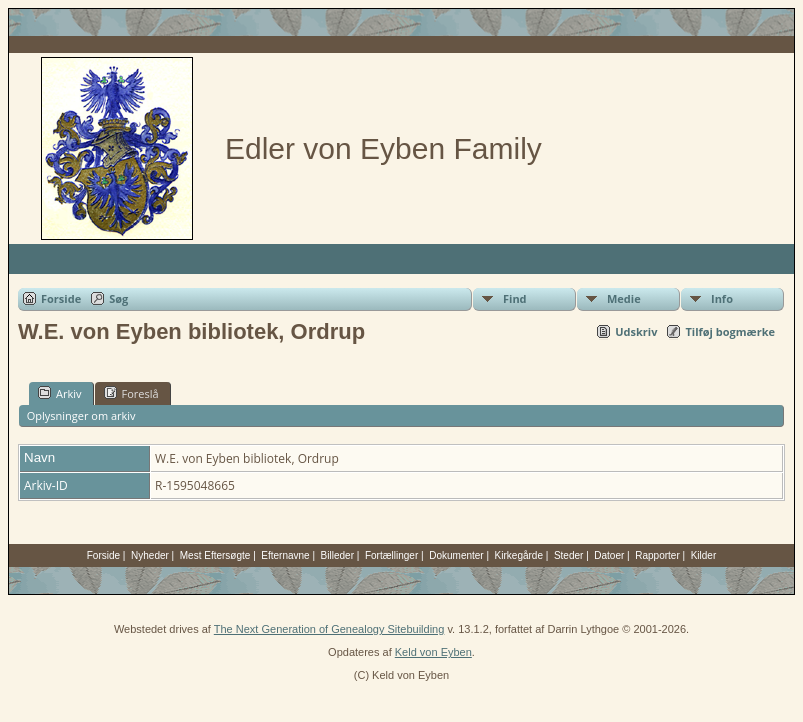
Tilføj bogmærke (730, 331)
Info (722, 298)
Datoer (609, 555)
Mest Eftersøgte (215, 555)
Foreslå (131, 393)
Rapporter (657, 555)
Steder (568, 555)
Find (515, 298)
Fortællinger (391, 555)
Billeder (337, 555)
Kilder (704, 555)
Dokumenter (456, 555)
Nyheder (150, 555)
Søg (118, 298)
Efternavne (285, 555)
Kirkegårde (519, 555)
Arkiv (60, 393)
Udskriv (636, 331)
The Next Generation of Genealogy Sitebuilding (329, 629)
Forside (61, 298)
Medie (624, 298)
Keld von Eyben (433, 652)
